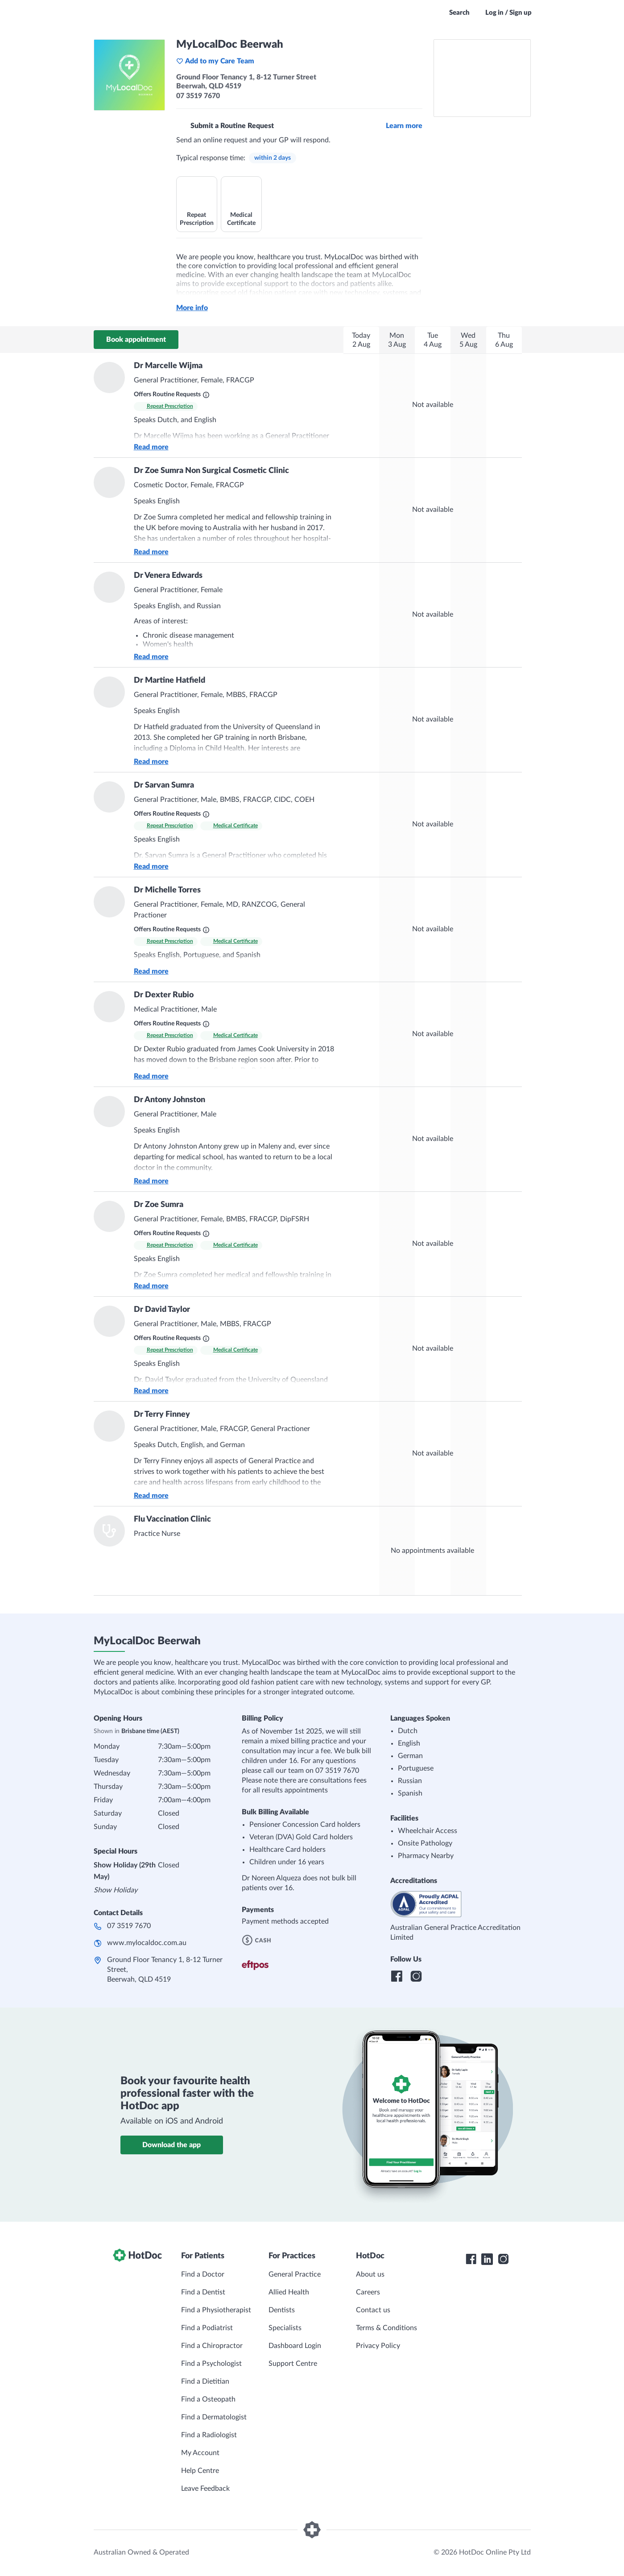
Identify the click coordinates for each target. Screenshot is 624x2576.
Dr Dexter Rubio (164, 995)
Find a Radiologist (209, 2435)
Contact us (373, 2310)
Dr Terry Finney (162, 1414)
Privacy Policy (378, 2345)
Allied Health (289, 2292)
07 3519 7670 (129, 1925)
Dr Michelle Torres (167, 890)
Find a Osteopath (208, 2399)
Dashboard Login (295, 2345)
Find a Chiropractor (212, 2345)
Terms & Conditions (386, 2327)
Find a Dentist (203, 2292)
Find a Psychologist (211, 2363)
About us (370, 2274)
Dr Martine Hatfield (169, 680)
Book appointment (136, 339)
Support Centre (293, 2363)
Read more (151, 447)
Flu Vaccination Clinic (172, 1519)
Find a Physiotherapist (216, 2310)
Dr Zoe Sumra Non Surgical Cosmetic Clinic (211, 471)
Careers (368, 2292)
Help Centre (200, 2470)
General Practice (295, 2274)
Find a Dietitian (205, 2381)
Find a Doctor (202, 2274)
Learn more (404, 125)
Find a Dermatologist (214, 2417)
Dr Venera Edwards (168, 576)
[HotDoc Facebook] (471, 2259)
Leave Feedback (205, 2488)
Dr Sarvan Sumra (164, 785)
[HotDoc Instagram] (503, 2259)
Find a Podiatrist (207, 2327)
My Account (200, 2452)
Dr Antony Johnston (169, 1100)
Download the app (171, 2145)
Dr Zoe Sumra (158, 1205)
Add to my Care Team (215, 61)
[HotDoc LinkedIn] (487, 2259)
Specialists (285, 2327)
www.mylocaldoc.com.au (146, 1942)
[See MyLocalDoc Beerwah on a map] (482, 78)
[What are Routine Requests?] (206, 394)
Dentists (282, 2310)
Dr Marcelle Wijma (168, 366)
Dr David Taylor (162, 1310)
